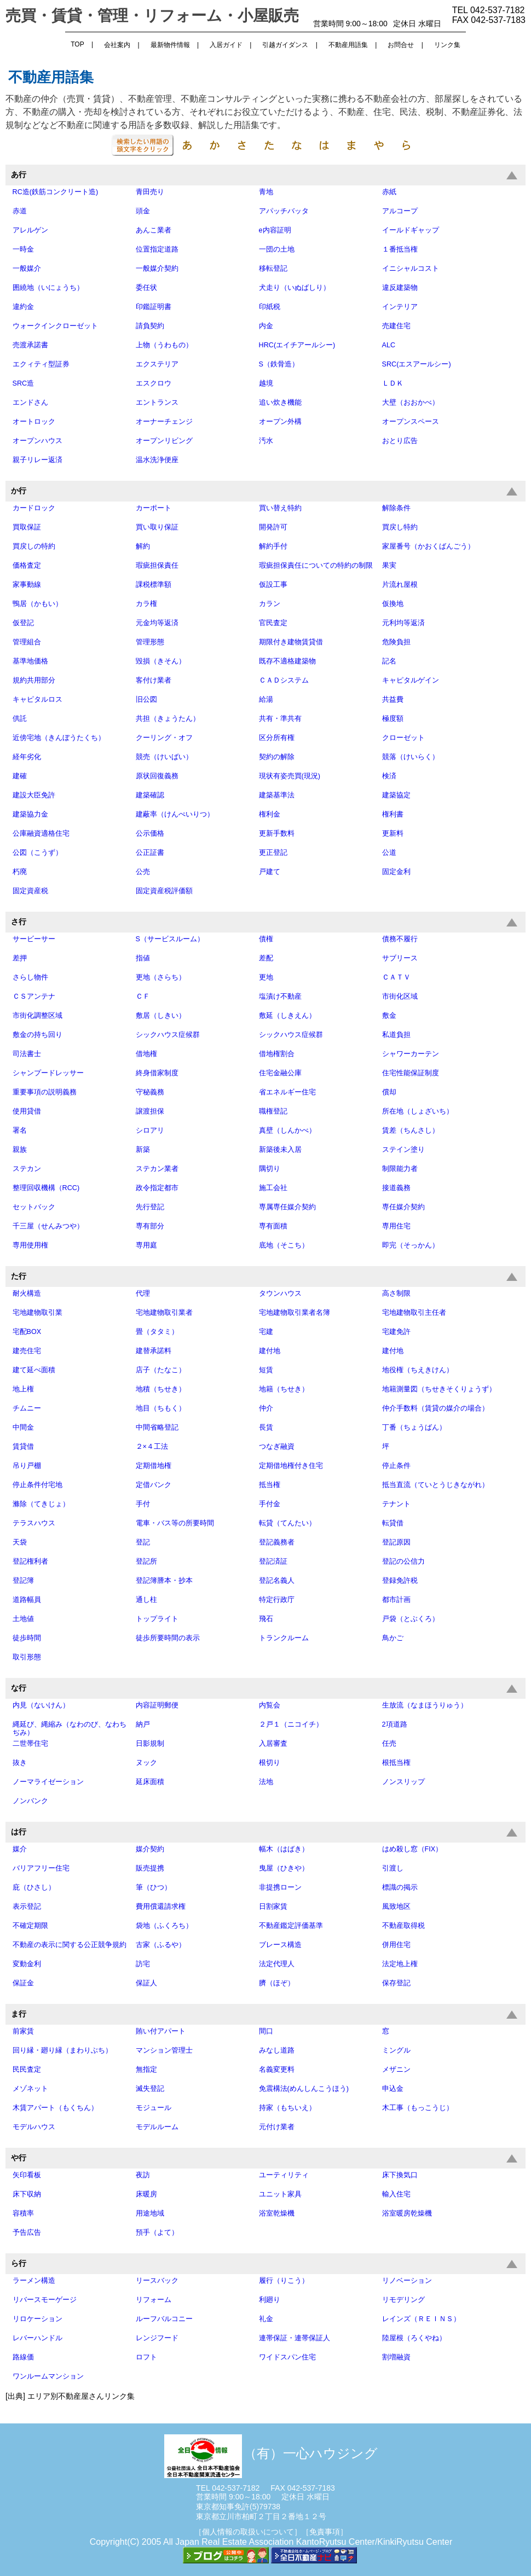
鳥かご (392, 1638)
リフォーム (153, 2300)
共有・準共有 (280, 718)
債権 (266, 939)
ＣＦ (143, 996)
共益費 (392, 699)
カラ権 (146, 604)
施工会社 (273, 1188)
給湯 (266, 699)
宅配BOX (27, 1332)
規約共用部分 (34, 680)
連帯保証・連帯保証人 (294, 2338)
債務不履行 (400, 939)
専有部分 (150, 1226)
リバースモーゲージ (45, 2300)
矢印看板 (27, 2175)
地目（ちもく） (161, 1408)
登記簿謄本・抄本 (164, 1580)
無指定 (146, 2069)
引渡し (392, 1868)
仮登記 (23, 623)
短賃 (266, 1370)
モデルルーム (157, 2127)
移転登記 (273, 268)
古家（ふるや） (161, 1945)
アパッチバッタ (284, 211)
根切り (269, 1763)
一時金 (23, 249)
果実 (389, 565)
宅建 (266, 1332)
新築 (143, 1149)
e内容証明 (275, 230)
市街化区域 (400, 996)
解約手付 (273, 546)
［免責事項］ (325, 2531)
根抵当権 (396, 1763)
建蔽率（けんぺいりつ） (175, 814)
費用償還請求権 (161, 1906)
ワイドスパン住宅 (287, 2357)
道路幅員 (27, 1600)
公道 (389, 852)
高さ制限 (396, 1293)
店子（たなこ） (161, 1370)
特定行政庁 (277, 1600)
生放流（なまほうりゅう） (424, 1705)
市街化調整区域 (37, 1015)
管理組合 (27, 642)
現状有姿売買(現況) (289, 776)
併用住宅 (396, 1945)
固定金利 (396, 872)
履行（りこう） (284, 2280)
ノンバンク (30, 1801)
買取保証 (27, 527)
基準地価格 (30, 661)
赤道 (20, 211)
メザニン (396, 2069)
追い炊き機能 (280, 402)
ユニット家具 (280, 2194)
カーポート (153, 508)
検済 (389, 776)
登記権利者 (30, 1561)
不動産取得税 (403, 1926)
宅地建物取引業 (37, 1312)
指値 (143, 958)
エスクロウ (153, 383)
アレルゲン (30, 230)
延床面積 (150, 1782)
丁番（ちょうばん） (414, 1427)
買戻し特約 (400, 527)
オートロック (34, 422)
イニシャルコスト (410, 268)
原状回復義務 (157, 776)
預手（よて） (157, 2232)
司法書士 (27, 1054)
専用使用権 (30, 1245)
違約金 (23, 307)
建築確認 (150, 795)
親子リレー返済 (37, 460)
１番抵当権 (400, 249)
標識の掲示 (400, 1887)
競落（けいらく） (410, 757)
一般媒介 (27, 268)
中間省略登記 (157, 1427)
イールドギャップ (410, 230)
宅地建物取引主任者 (414, 1312)
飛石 (266, 1619)
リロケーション (37, 2319)
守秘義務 (150, 1092)
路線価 (23, 2357)
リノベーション (407, 2280)
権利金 (269, 814)
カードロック (34, 508)
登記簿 (23, 1580)
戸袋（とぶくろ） (410, 1619)
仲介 (266, 1408)
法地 (266, 1782)
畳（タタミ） (157, 1332)
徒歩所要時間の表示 (168, 1638)
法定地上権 (400, 1964)
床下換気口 (400, 2175)
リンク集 (447, 45)
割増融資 (396, 2357)
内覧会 (269, 1705)
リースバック (157, 2280)
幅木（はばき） (284, 1849)
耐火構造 (27, 1293)
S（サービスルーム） (170, 939)
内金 (266, 326)
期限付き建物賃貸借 (291, 642)
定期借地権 (153, 1466)
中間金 (23, 1427)
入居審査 (273, 1743)
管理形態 (150, 642)
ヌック (146, 1763)
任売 (389, 1743)
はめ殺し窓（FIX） (412, 1849)
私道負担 (396, 1035)
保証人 (146, 1983)
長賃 (266, 1427)
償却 (389, 1092)
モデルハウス (34, 2127)
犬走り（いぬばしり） (294, 288)
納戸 (143, 1724)
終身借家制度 (157, 1073)
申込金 (392, 2089)
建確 (20, 776)
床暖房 (146, 2194)
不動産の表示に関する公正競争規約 (69, 1945)
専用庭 (146, 1245)
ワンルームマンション (48, 2376)
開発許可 (273, 527)
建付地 (269, 1351)
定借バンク (153, 1485)
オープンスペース (410, 422)
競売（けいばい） (164, 757)
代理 (143, 1293)
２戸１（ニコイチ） (291, 1724)
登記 (143, 1542)
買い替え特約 (280, 508)
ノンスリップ (403, 1782)
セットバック (34, 1207)
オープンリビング (164, 441)
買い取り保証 (157, 527)
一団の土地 (277, 249)
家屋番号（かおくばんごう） (428, 546)
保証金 (23, 1983)
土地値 (23, 1619)
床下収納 (27, 2194)
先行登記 (150, 1207)
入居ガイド (226, 45)
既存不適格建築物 (287, 661)
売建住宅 (396, 326)
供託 (20, 718)
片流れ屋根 (400, 584)
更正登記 (273, 852)
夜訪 (143, 2175)
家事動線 (27, 584)
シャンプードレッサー (48, 1073)
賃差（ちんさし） (410, 1130)
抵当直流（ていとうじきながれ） (435, 1485)
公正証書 (150, 852)
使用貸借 (27, 1111)
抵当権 (269, 1485)
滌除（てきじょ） (41, 1504)
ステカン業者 (157, 1169)
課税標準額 (153, 584)
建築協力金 (30, 814)
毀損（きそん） (161, 661)
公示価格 (150, 833)
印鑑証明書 (153, 307)
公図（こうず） (37, 852)
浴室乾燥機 (277, 2213)
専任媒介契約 (403, 1207)
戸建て (269, 872)
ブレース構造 (280, 1945)
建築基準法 (277, 795)
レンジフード (157, 2338)
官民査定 (273, 623)
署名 (20, 1130)
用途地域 (150, 2213)
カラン (269, 604)
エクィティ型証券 (41, 364)
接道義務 (396, 1188)
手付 (143, 1504)
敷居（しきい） (161, 1015)
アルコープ (400, 211)
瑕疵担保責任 (157, 565)
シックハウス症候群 (168, 1035)
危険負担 (396, 642)
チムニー (27, 1408)
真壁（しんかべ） (287, 1130)
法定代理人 (277, 1964)
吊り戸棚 (27, 1466)
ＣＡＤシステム (284, 680)
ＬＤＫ (392, 383)
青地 (266, 192)
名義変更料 (277, 2069)
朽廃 (20, 872)
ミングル (396, 2050)
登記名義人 (277, 1580)
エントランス (157, 402)
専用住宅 (396, 1226)
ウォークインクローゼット (55, 326)
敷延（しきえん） (287, 1015)
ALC (389, 345)
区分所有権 (277, 738)
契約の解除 (277, 757)
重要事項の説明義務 (45, 1092)
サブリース (400, 958)
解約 (143, 546)
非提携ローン (280, 1887)
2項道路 (394, 1724)
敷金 (389, 1015)
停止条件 (396, 1466)
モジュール (153, 2108)
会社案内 (117, 45)
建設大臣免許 (34, 795)
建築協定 (396, 795)
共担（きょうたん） (168, 718)
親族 (20, 1149)
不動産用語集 (348, 45)
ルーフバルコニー (164, 2319)
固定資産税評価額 (164, 891)
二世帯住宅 (30, 1743)
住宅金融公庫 (280, 1073)
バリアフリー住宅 (41, 1868)
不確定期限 (30, 1926)
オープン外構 (280, 422)
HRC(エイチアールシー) (297, 345)
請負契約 (150, 326)
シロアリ (150, 1130)
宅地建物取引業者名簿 (294, 1312)
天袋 (20, 1542)
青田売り (150, 192)
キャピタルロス (37, 699)
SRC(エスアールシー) (416, 364)
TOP (77, 44)
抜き (20, 1763)
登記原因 (396, 1542)
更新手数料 (277, 833)
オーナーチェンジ (164, 422)
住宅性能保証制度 (410, 1073)
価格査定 (27, 565)
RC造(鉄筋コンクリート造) (56, 192)
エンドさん (30, 402)
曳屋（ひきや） (284, 1868)
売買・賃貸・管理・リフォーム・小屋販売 (152, 15)
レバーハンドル (37, 2338)
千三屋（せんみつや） (48, 1226)
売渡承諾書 (30, 345)
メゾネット (30, 2089)
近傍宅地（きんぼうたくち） (59, 738)
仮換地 (392, 604)
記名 (389, 661)
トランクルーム (284, 1638)
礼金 (266, 2319)
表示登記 (27, 1906)
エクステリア (157, 364)
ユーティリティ (284, 2175)
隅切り (269, 1169)
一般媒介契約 (157, 268)
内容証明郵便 (157, 1705)
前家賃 (23, 2031)
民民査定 (27, 2069)
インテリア (400, 307)
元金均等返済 (157, 623)
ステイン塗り (403, 1149)
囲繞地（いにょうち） (48, 288)
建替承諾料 (153, 1351)
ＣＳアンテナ (34, 996)
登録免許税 (400, 1580)
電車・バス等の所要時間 (175, 1523)
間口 (266, 2031)
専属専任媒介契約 (287, 1207)
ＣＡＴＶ (396, 977)
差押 (20, 958)
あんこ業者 (153, 230)
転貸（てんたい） (287, 1523)
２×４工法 (152, 1446)
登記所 (146, 1561)
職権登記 (273, 1111)
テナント (396, 1504)
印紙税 (269, 307)
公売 (143, 872)
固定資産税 (30, 891)
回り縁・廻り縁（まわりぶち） (62, 2050)
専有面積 (273, 1226)
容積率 (23, 2213)
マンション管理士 (164, 2050)
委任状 (146, 288)
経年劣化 (27, 757)
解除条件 (396, 508)
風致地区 (396, 1906)
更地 (266, 977)
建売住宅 (27, 1351)
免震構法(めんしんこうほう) (304, 2089)
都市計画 (396, 1600)
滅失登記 (150, 2089)
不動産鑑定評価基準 (291, 1926)
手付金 (269, 1504)
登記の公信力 (403, 1561)
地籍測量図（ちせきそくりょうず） (439, 1389)
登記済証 (273, 1561)
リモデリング (403, 2300)
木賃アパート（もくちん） (55, 2108)
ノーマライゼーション (48, 1782)
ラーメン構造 (34, 2280)
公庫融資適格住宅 (41, 833)
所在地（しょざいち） (417, 1111)
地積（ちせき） (161, 1389)
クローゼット (403, 738)
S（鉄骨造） (279, 364)
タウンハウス (280, 1293)
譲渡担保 (150, 1111)
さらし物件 (30, 977)
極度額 (392, 718)
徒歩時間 (27, 1638)
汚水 (266, 441)
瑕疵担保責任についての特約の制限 (316, 565)
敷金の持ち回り (37, 1035)
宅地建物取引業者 (164, 1312)
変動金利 (27, 1964)
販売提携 (150, 1868)
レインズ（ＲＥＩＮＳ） (421, 2319)
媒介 (20, 1849)
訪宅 (143, 1964)
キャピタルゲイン (410, 680)
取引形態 (27, 1657)
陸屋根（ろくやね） (414, 2338)
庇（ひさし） (34, 1887)
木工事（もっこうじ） (417, 2108)
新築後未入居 (280, 1149)
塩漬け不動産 (280, 996)
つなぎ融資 (277, 1446)
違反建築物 (400, 288)
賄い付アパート (161, 2031)
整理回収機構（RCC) (46, 1188)
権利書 (392, 814)
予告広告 (27, 2232)
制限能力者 (400, 1169)
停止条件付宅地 (37, 1485)
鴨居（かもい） (37, 604)
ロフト (146, 2357)
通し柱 (146, 1600)
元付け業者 (277, 2127)
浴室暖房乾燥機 (407, 2213)
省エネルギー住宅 (287, 1092)
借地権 (146, 1054)
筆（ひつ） (153, 1887)
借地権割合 (277, 1054)
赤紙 (389, 192)
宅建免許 (396, 1332)
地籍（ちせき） (284, 1389)
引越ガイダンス (285, 45)
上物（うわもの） (164, 345)
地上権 (23, 1389)
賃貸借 (23, 1446)
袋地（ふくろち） (164, 1926)
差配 (266, 958)
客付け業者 (153, 680)
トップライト (157, 1619)
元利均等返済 (403, 623)
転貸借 (392, 1523)
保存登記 (396, 1983)
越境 (266, 383)
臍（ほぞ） (277, 1983)
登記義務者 (277, 1542)
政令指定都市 (157, 1188)
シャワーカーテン (410, 1054)
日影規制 (150, 1743)
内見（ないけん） (41, 1705)
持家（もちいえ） (287, 2108)
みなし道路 (277, 2050)
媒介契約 (150, 1849)
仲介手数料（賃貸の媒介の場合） (435, 1408)
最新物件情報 (170, 45)
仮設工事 (273, 584)
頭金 (143, 211)
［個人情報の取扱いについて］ (248, 2531)
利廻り (269, 2300)
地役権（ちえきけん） (417, 1370)
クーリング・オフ (164, 738)
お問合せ (401, 45)
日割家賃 (273, 1906)
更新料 (392, 833)
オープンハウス (37, 441)
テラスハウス (34, 1523)
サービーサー (34, 939)
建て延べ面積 (34, 1370)
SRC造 (23, 383)
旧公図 (146, 699)
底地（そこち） (284, 1245)
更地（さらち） (161, 977)
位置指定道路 (157, 249)
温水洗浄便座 (157, 460)
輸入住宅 (396, 2194)
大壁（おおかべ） (410, 402)
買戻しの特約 (34, 546)
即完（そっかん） (410, 1245)
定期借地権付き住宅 (291, 1466)
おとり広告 (400, 441)
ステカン (27, 1169)
